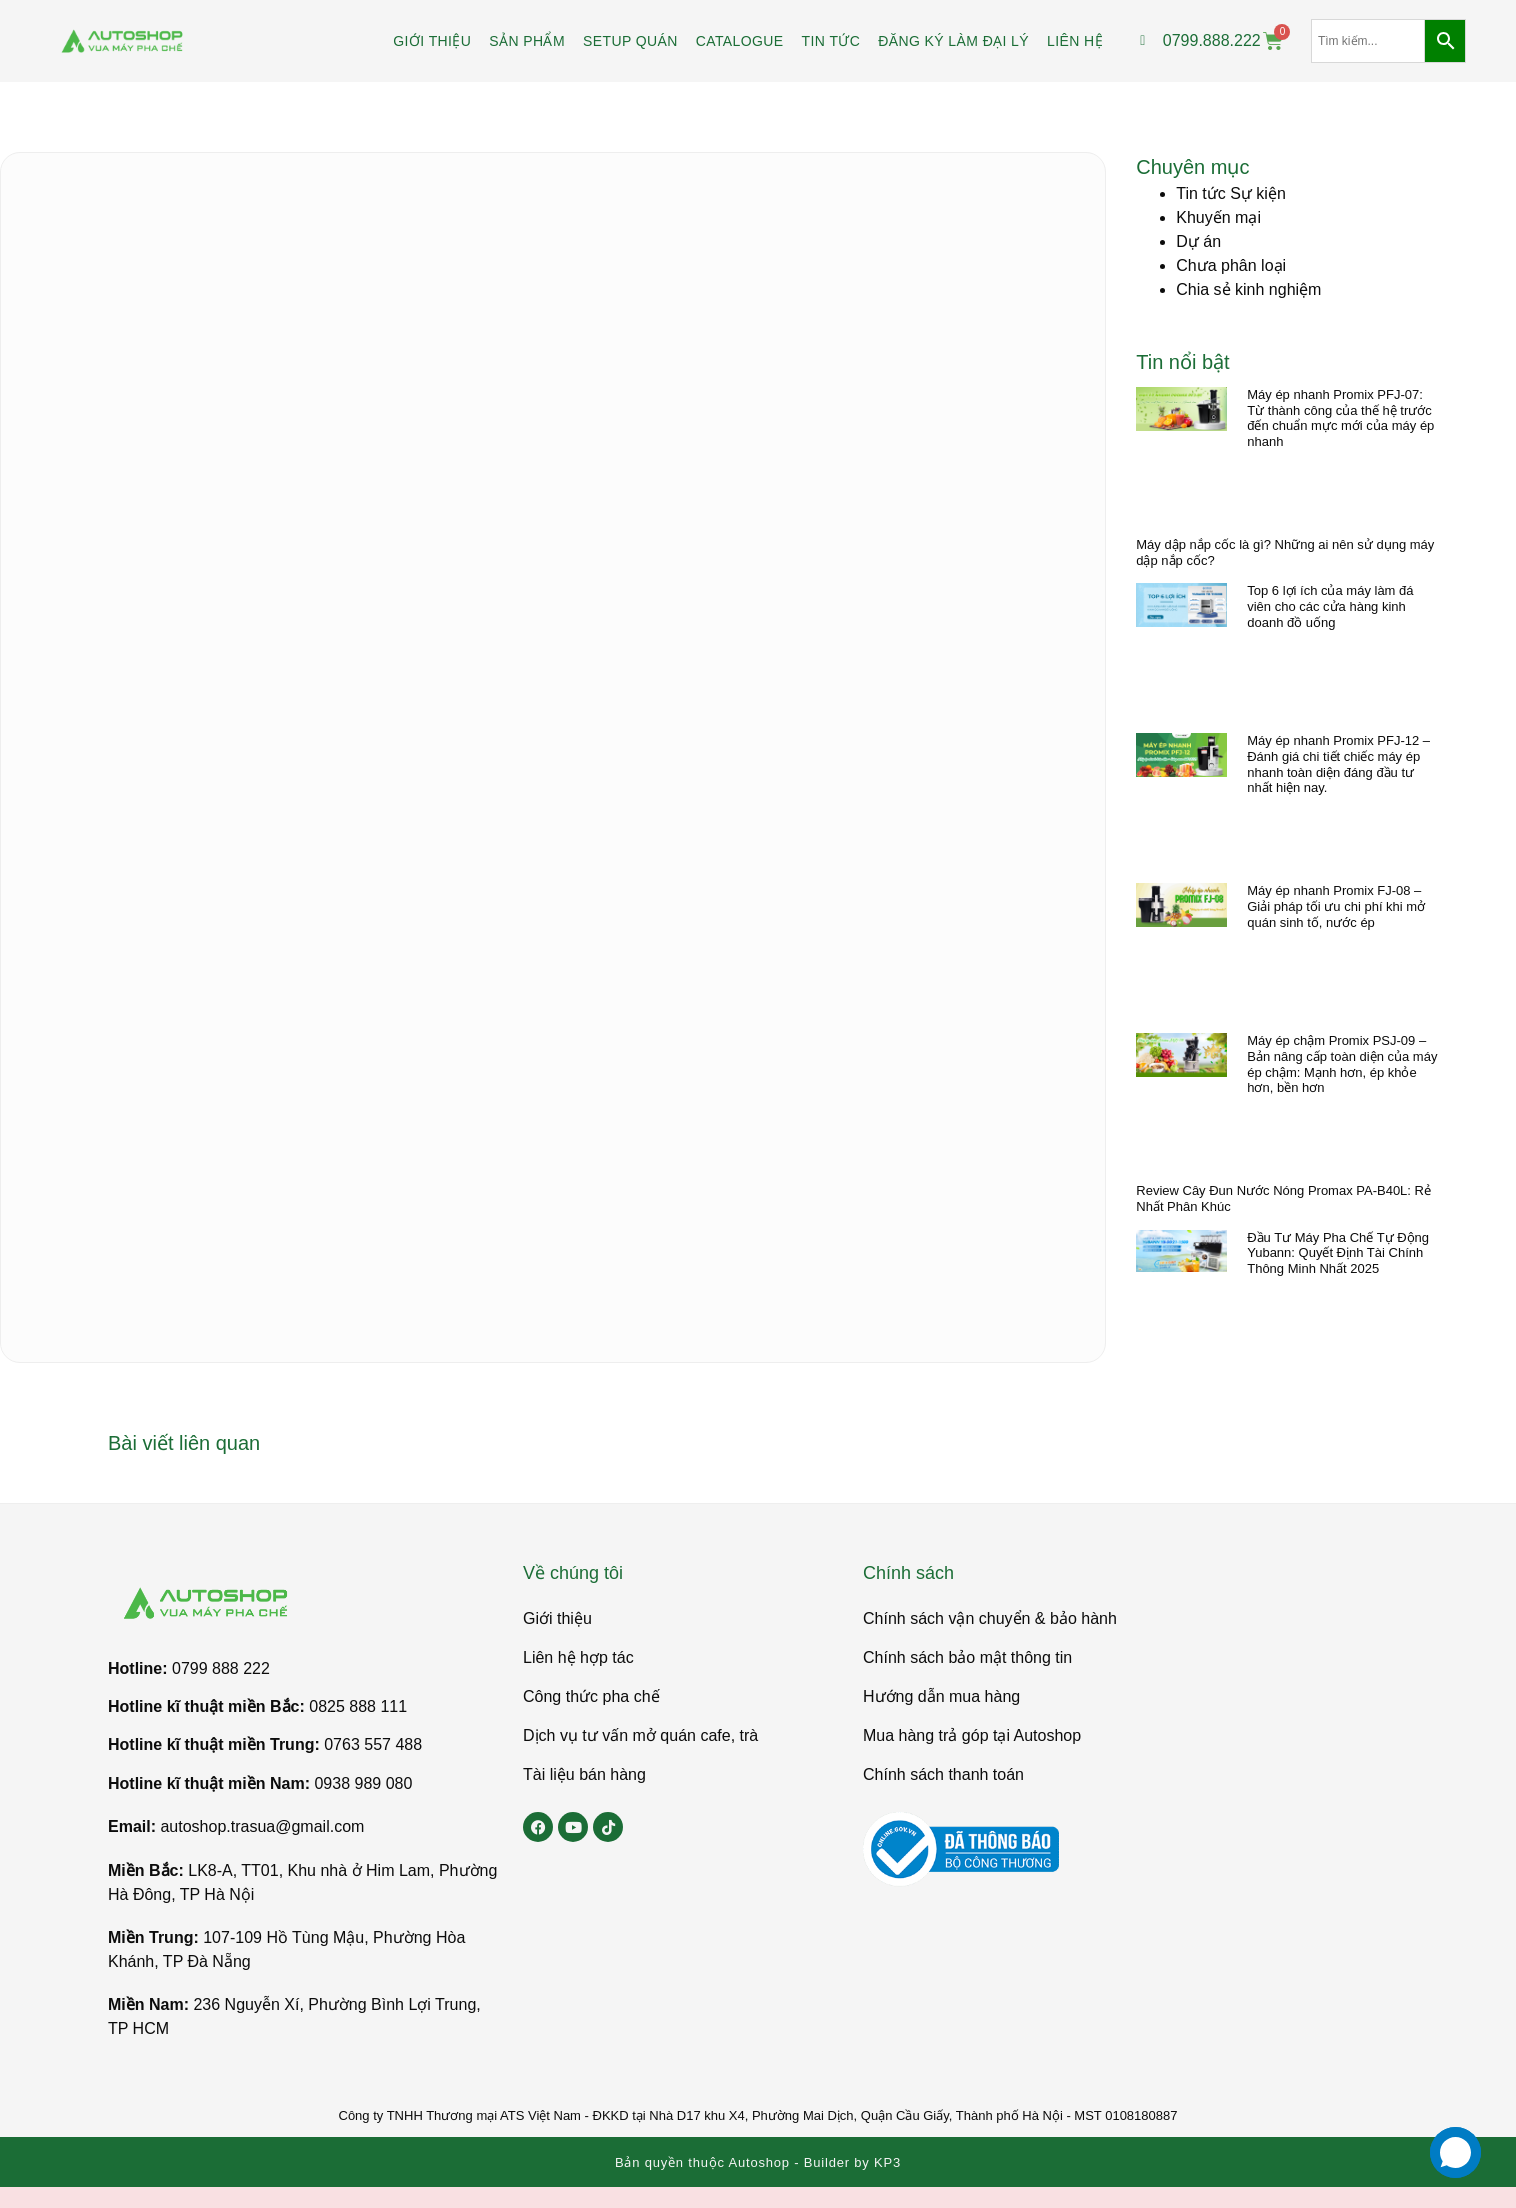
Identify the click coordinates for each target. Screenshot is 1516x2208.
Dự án (1198, 241)
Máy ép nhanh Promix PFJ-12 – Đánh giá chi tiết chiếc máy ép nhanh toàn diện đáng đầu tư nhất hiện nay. (1338, 764)
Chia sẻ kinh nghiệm (1248, 289)
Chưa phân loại (1231, 265)
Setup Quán (630, 41)
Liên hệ (1075, 41)
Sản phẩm (527, 41)
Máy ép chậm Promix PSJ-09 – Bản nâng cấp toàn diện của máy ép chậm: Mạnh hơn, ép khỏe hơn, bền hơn (1342, 1064)
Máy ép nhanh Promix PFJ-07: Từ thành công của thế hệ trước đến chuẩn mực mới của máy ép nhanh (1340, 418)
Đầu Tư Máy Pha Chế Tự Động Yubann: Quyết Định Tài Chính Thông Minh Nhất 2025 (1338, 1253)
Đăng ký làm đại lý (953, 41)
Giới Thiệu (432, 41)
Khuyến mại (1218, 217)
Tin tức (831, 41)
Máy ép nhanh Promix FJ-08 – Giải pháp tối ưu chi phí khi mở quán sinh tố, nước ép (1336, 906)
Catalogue (740, 41)
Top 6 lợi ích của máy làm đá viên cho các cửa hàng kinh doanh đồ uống (1330, 606)
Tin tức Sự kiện (1231, 193)
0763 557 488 (373, 1744)
